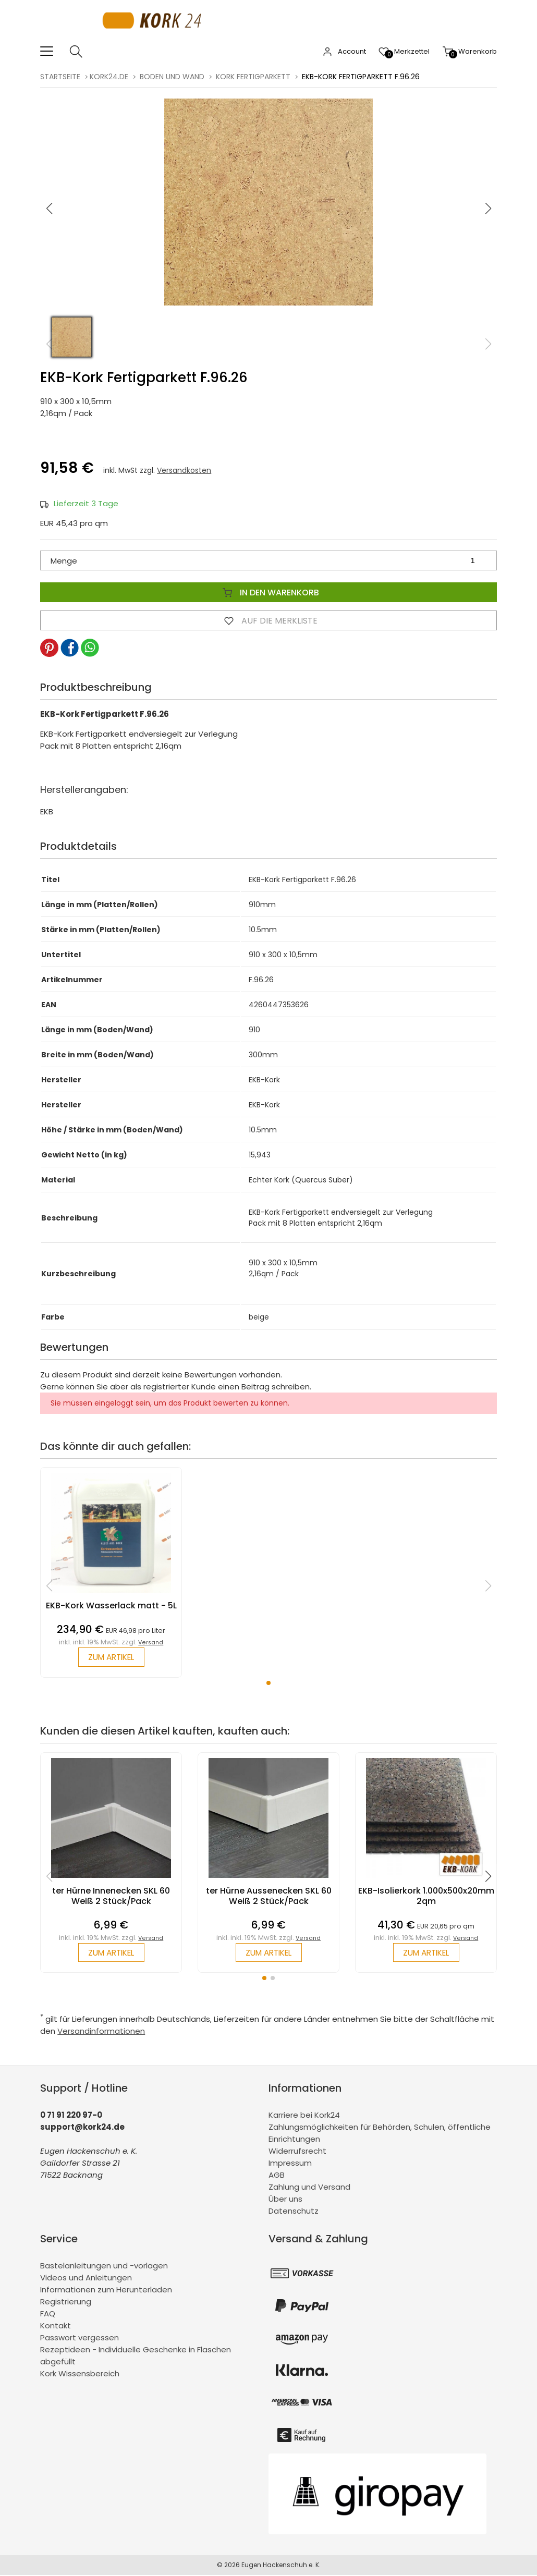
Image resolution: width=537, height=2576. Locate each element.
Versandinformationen (101, 2032)
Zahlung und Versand (309, 2188)
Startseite (60, 76)
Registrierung (65, 2302)
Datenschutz (293, 2212)
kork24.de (109, 76)
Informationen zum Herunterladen (106, 2290)
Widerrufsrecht (297, 2152)
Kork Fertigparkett (253, 76)
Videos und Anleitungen (86, 2278)
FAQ (47, 2314)
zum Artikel (111, 1658)
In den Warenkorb (268, 592)
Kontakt (55, 2326)
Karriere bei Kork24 (304, 2116)
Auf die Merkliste (268, 620)
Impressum (290, 2164)
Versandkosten (184, 470)
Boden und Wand (172, 76)
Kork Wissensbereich (79, 2374)
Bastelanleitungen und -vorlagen (104, 2266)
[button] (488, 209)
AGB (276, 2176)
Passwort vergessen (79, 2338)
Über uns (285, 2200)
